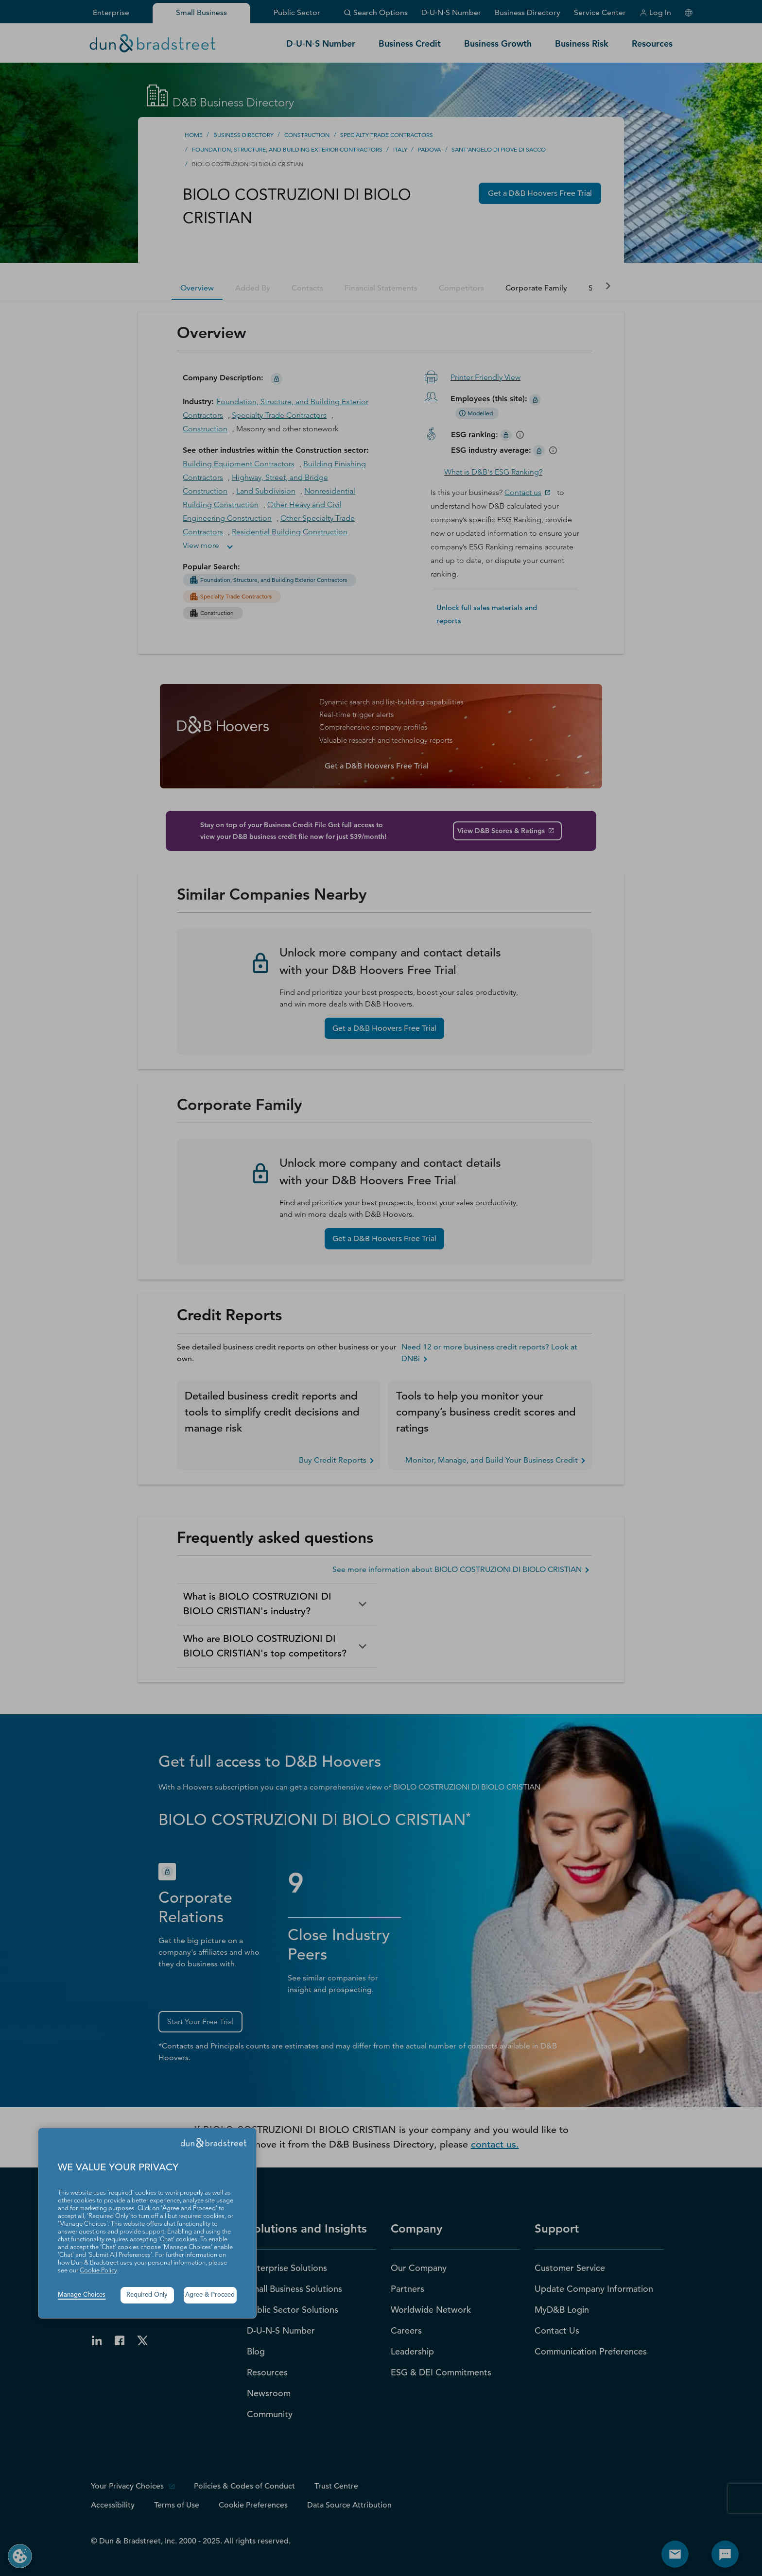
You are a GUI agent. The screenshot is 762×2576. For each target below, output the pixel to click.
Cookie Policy (98, 2271)
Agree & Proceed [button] (210, 2295)
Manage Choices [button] (81, 2295)
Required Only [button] (147, 2295)
